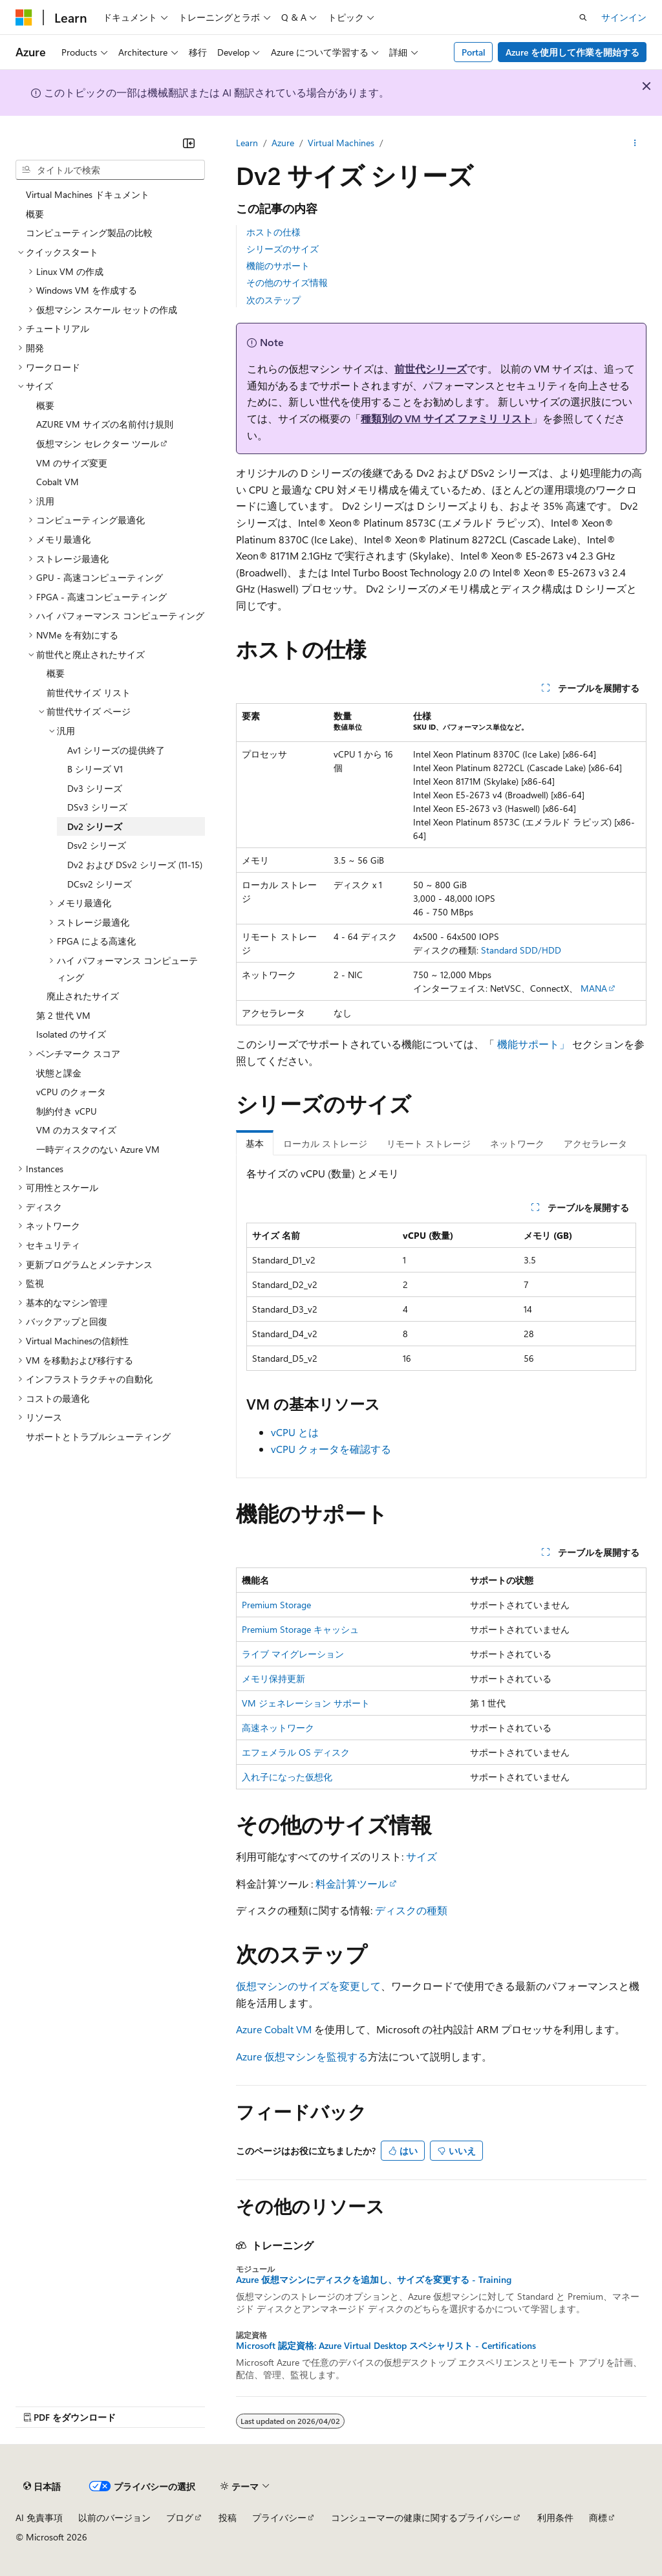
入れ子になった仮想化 (287, 1777)
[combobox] (110, 170)
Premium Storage (276, 1605)
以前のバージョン (114, 2517)
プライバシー (279, 2517)
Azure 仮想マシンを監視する (302, 2056)
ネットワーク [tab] (517, 1143)
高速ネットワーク (278, 1727)
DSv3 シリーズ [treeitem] (97, 807)
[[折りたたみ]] (189, 143)
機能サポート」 (533, 1044)
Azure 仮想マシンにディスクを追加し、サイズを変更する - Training (373, 2280)
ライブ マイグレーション (293, 1654)
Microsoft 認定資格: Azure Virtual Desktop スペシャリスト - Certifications (386, 2346)
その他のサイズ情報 (287, 282)
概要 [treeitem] (35, 214)
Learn (247, 142)
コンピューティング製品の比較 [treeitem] (89, 232)
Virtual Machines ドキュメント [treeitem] (87, 194)
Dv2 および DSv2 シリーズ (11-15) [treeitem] (134, 864)
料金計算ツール (351, 1883)
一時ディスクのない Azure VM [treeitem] (98, 1149)
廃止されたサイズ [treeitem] (83, 996)
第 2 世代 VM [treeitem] (63, 1015)
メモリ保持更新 (273, 1678)
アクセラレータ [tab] (595, 1143)
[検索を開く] (583, 17)
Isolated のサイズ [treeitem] (71, 1034)
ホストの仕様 (273, 232)
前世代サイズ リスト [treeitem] (89, 692)
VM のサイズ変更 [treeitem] (71, 463)
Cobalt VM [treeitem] (57, 481)
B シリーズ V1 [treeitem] (95, 769)
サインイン (623, 17)
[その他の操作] (635, 143)
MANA (594, 988)
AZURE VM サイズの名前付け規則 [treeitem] (104, 424)
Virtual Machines (341, 142)
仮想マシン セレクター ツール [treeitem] (97, 443)
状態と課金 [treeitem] (58, 1073)
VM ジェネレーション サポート (306, 1703)
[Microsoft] (24, 17)
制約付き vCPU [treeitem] (66, 1111)
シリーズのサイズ (282, 249)
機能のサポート (278, 265)
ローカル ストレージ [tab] (325, 1143)
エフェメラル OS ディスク (296, 1752)
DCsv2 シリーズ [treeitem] (99, 884)
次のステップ (273, 300)
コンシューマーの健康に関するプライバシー (421, 2517)
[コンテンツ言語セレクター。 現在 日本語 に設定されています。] (42, 2486)
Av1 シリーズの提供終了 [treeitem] (116, 750)
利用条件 (555, 2517)
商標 (598, 2517)
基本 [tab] (255, 1143)
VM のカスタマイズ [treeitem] (76, 1130)
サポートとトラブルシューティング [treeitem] (98, 1436)
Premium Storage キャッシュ (300, 1629)
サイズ (421, 1856)
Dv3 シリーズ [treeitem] (94, 788)
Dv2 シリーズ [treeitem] (94, 826)
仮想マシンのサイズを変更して (308, 1985)
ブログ (179, 2517)
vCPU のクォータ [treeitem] (71, 1092)
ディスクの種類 (411, 1910)
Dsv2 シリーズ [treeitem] (96, 845)
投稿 (228, 2517)
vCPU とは (295, 1432)
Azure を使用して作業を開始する (572, 52)
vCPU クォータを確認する (331, 1449)
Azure (283, 142)
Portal (474, 52)
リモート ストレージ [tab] (429, 1143)
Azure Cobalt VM (274, 2029)
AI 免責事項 (39, 2517)
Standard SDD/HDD (521, 950)
